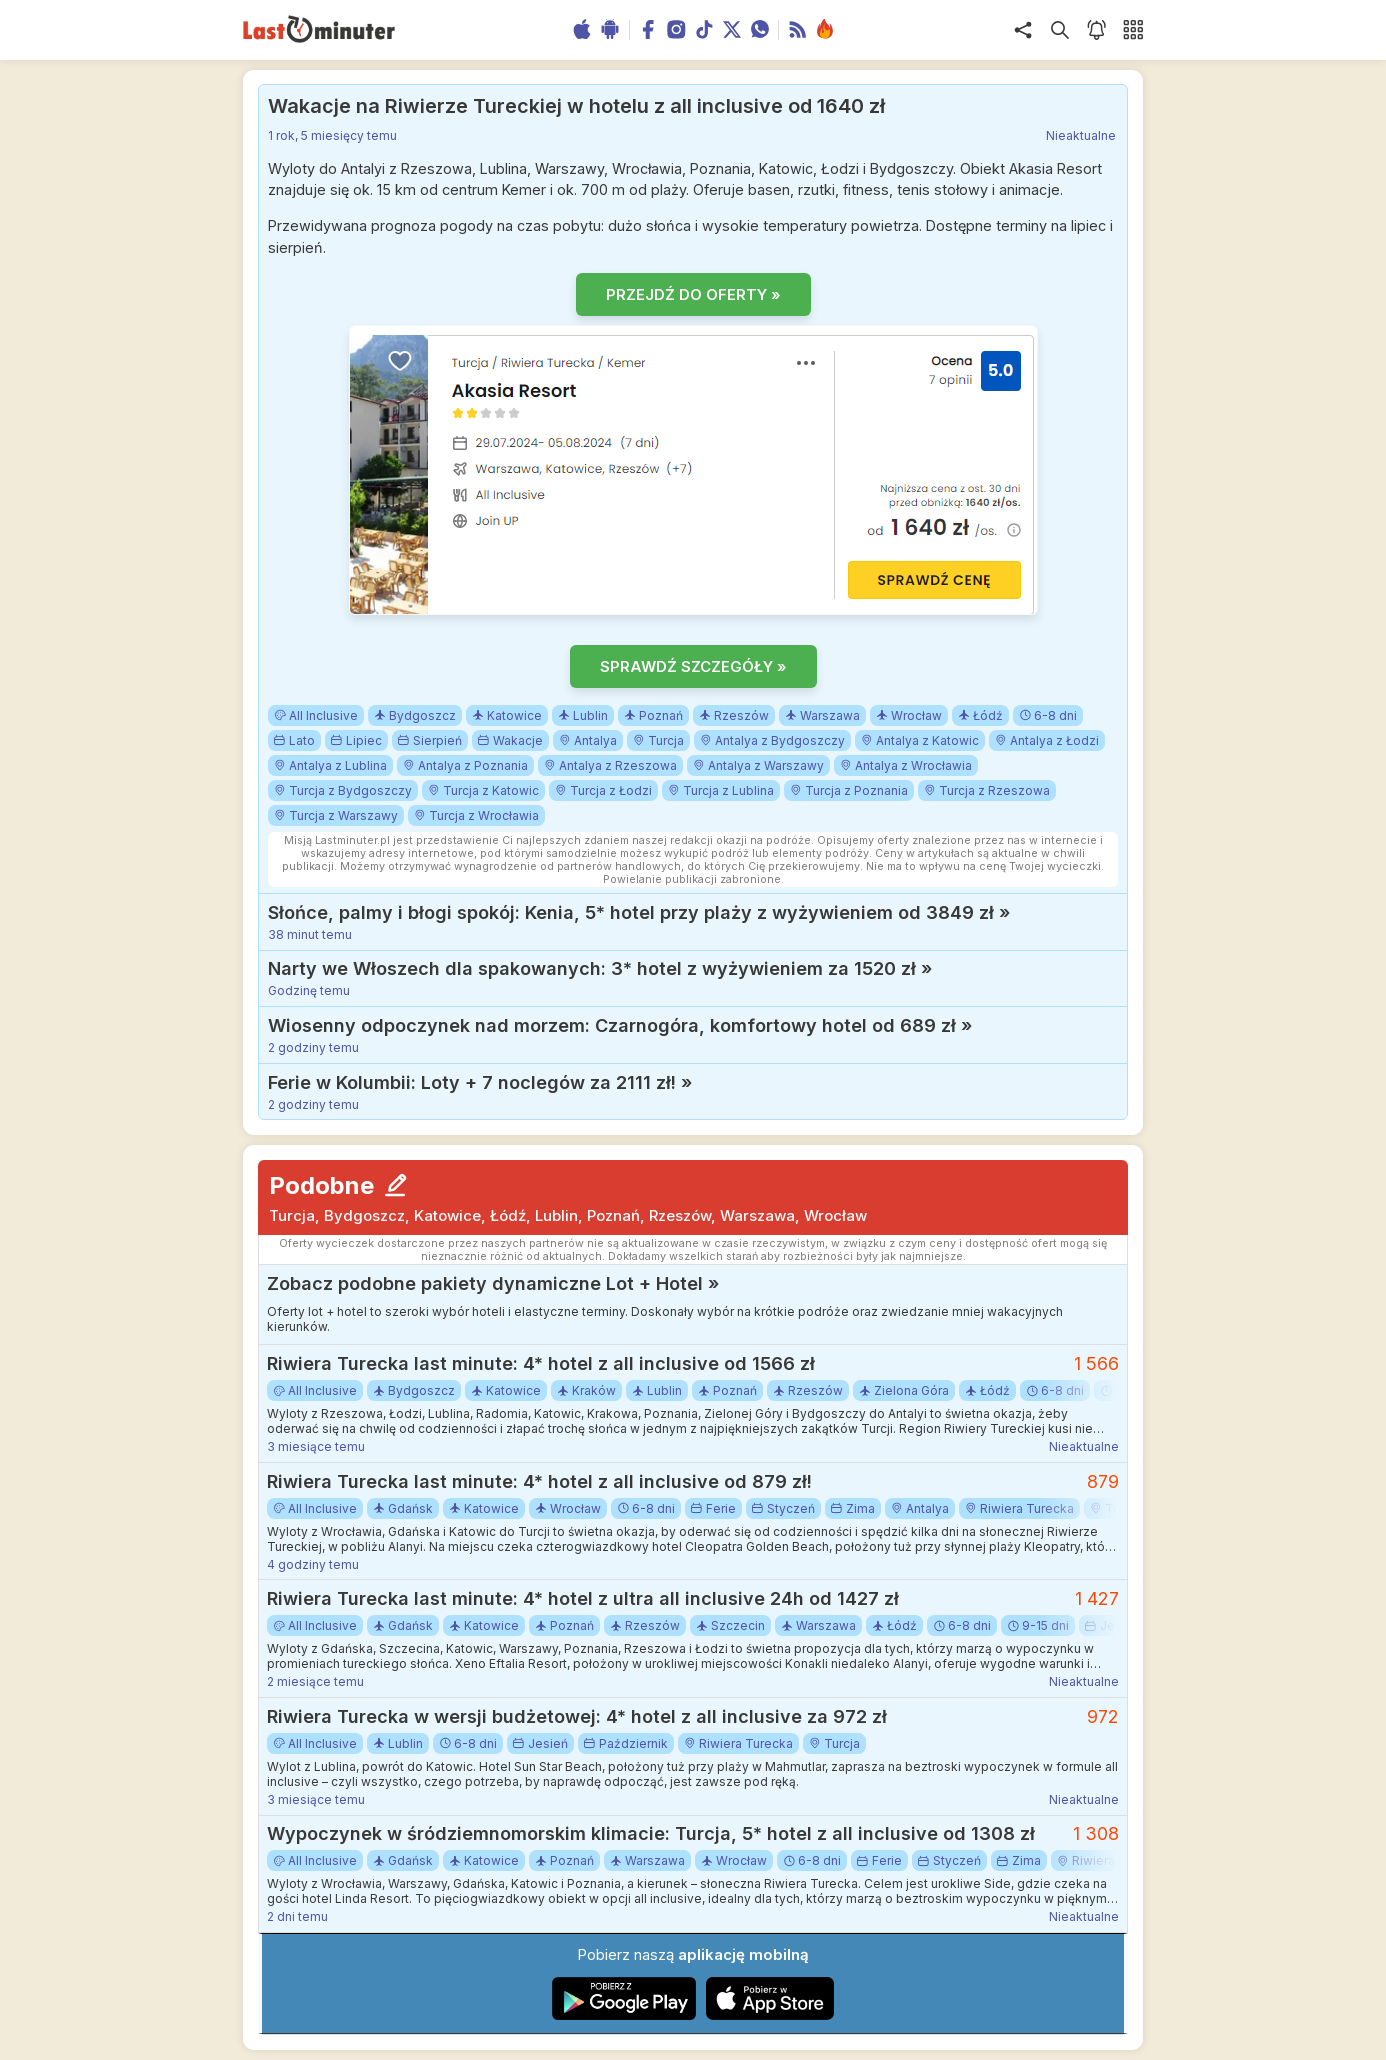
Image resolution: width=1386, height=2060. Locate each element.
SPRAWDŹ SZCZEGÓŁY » (693, 666)
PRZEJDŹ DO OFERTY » (693, 294)
